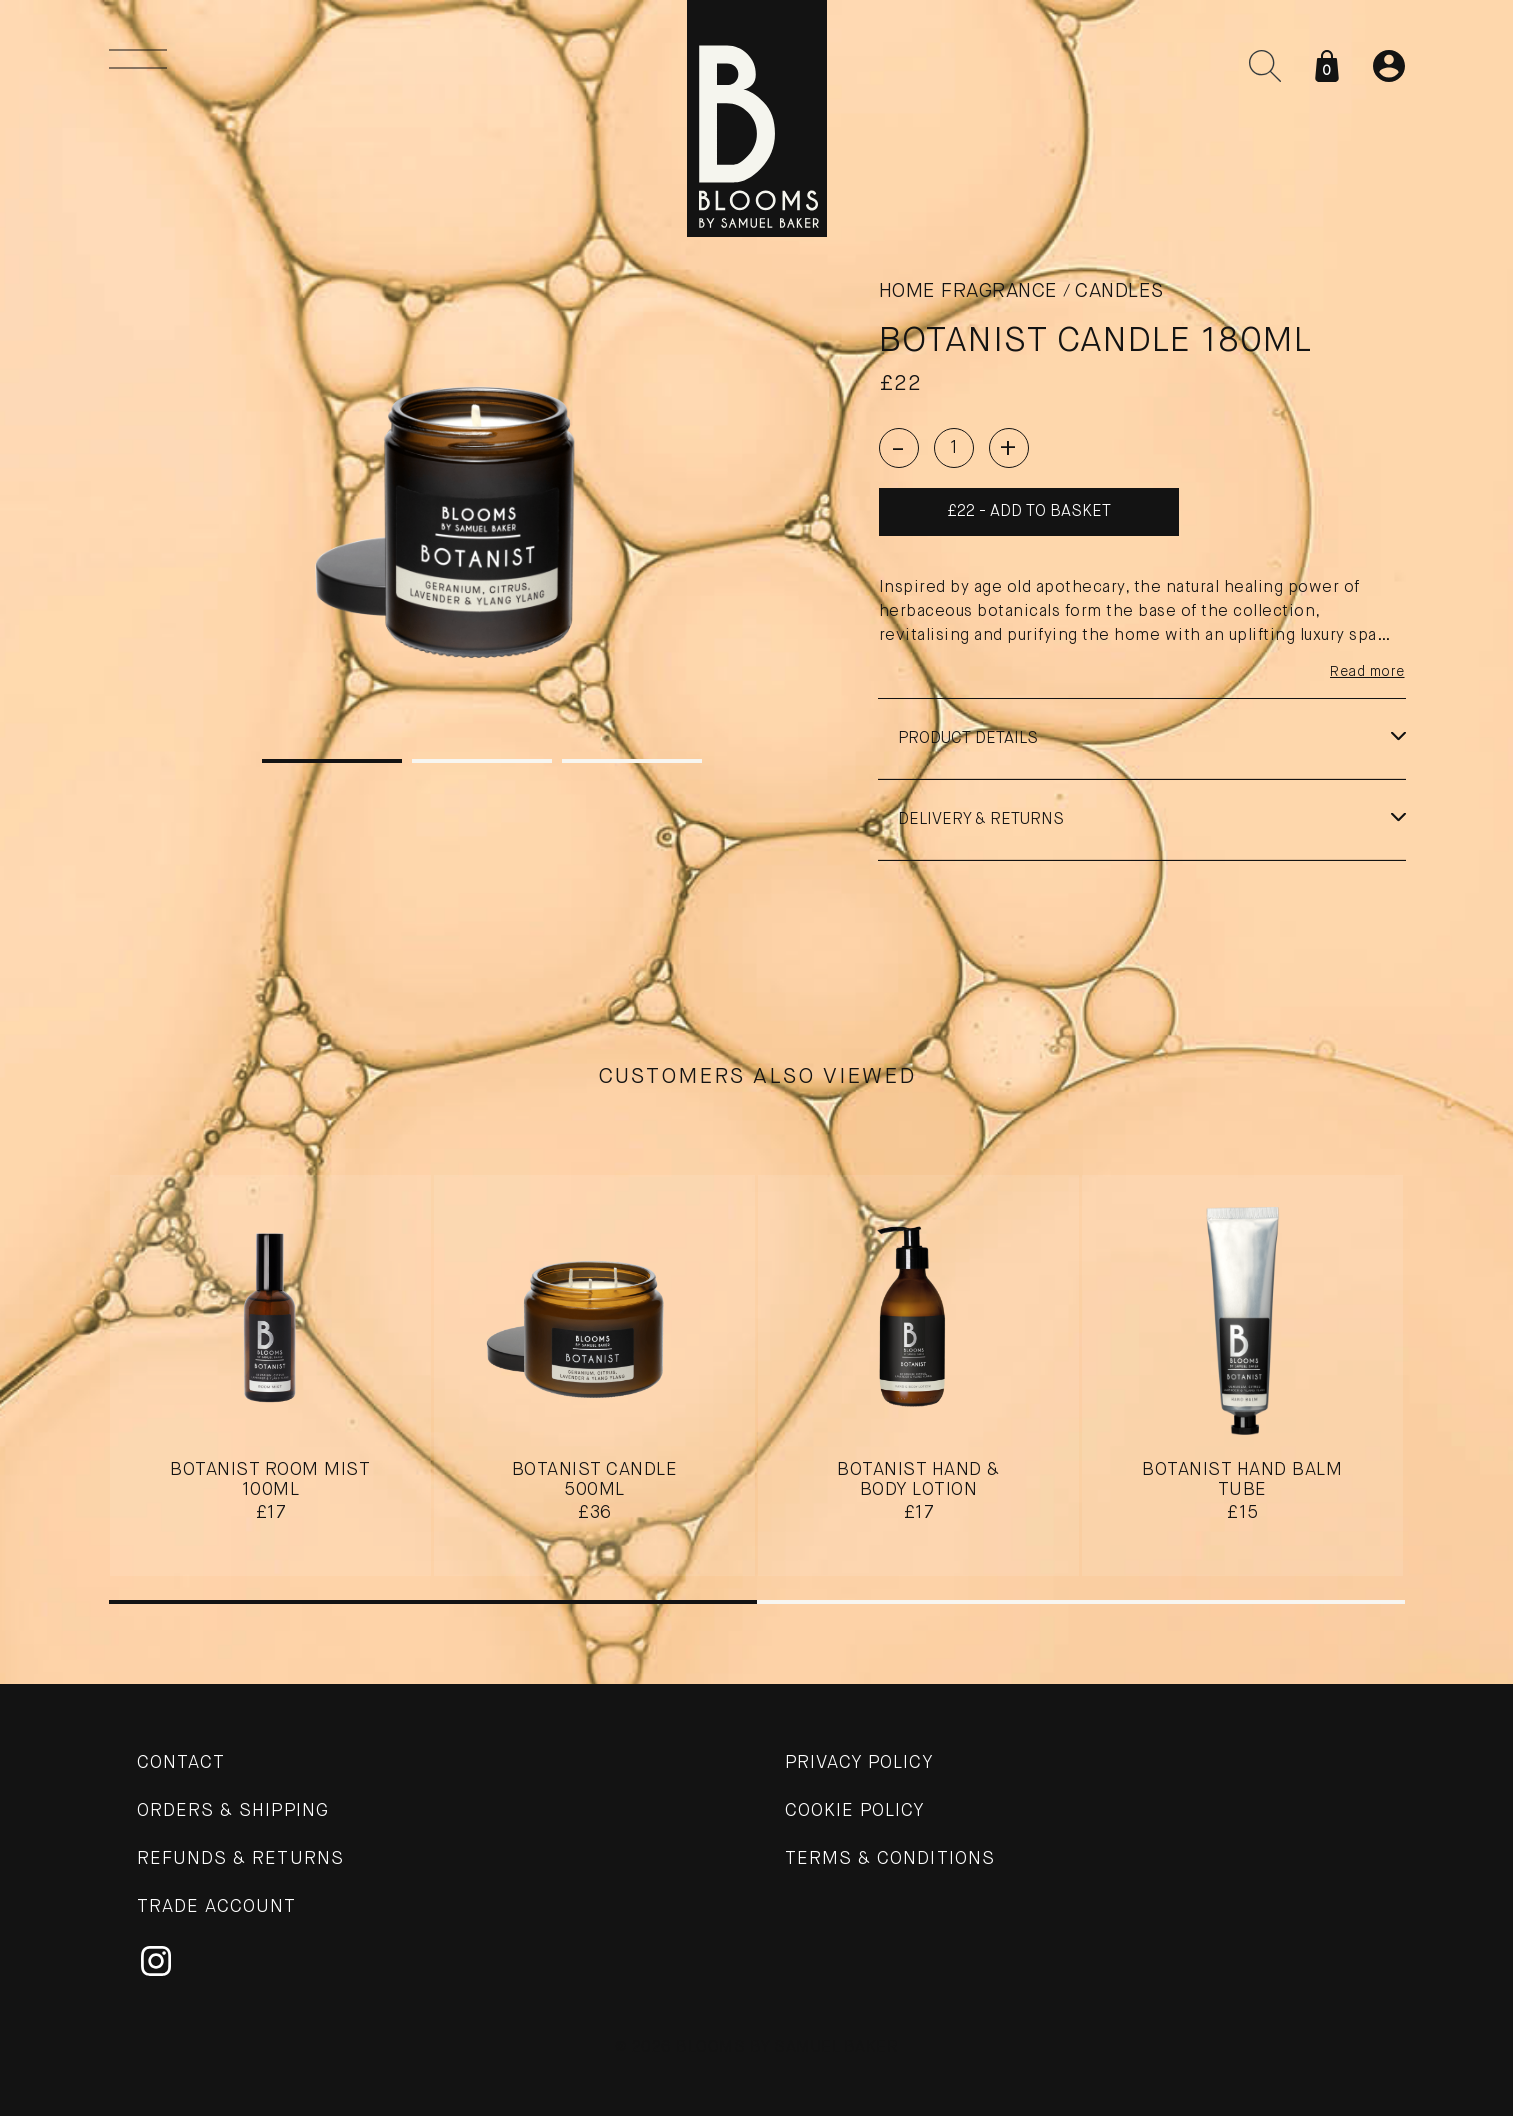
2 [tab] (482, 761)
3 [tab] (632, 761)
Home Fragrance (968, 291)
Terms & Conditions (890, 1859)
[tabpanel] (482, 505)
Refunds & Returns (240, 1859)
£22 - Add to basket (1029, 512)
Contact (181, 1763)
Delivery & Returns (981, 820)
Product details (968, 739)
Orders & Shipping (233, 1811)
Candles (1119, 291)
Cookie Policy (855, 1811)
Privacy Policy (859, 1763)
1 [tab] (332, 761)
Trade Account (217, 1907)
